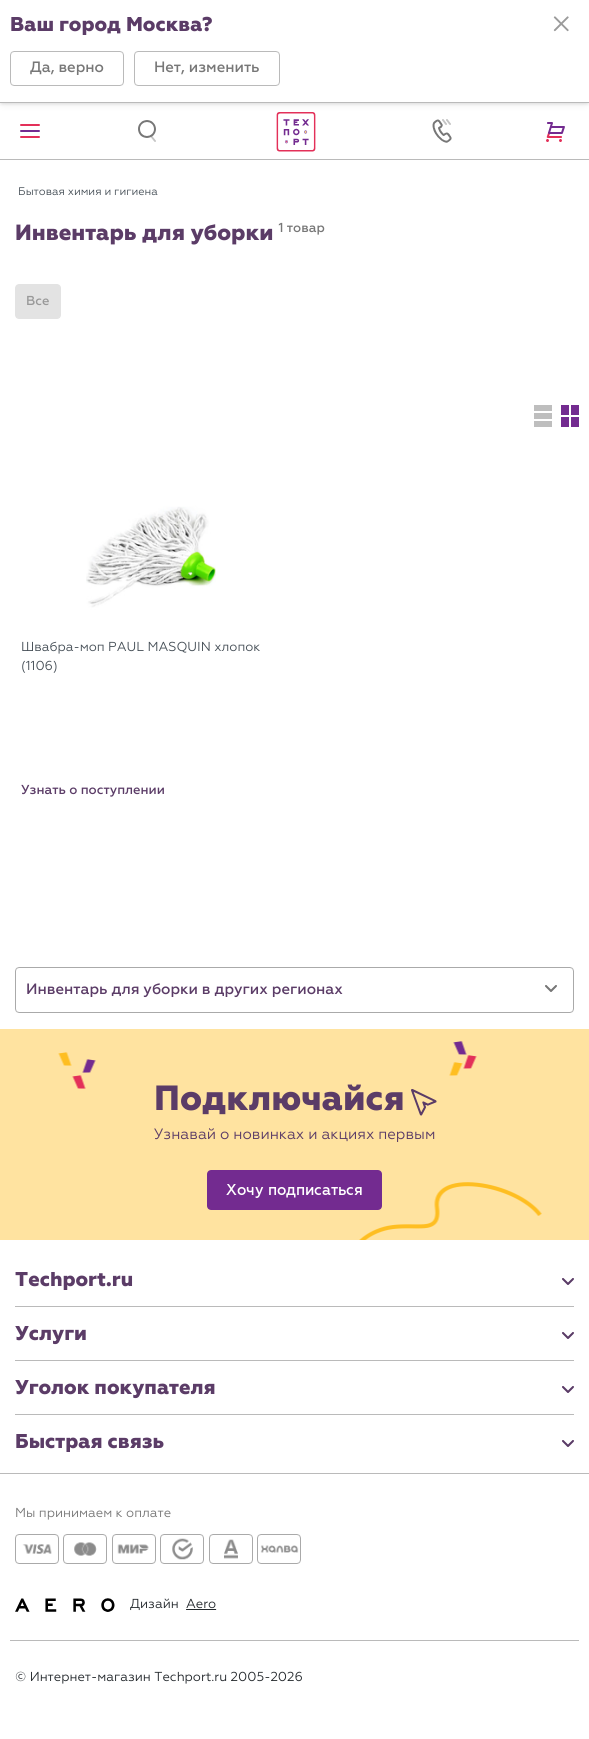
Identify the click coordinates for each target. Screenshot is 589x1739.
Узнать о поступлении (93, 790)
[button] (67, 68)
